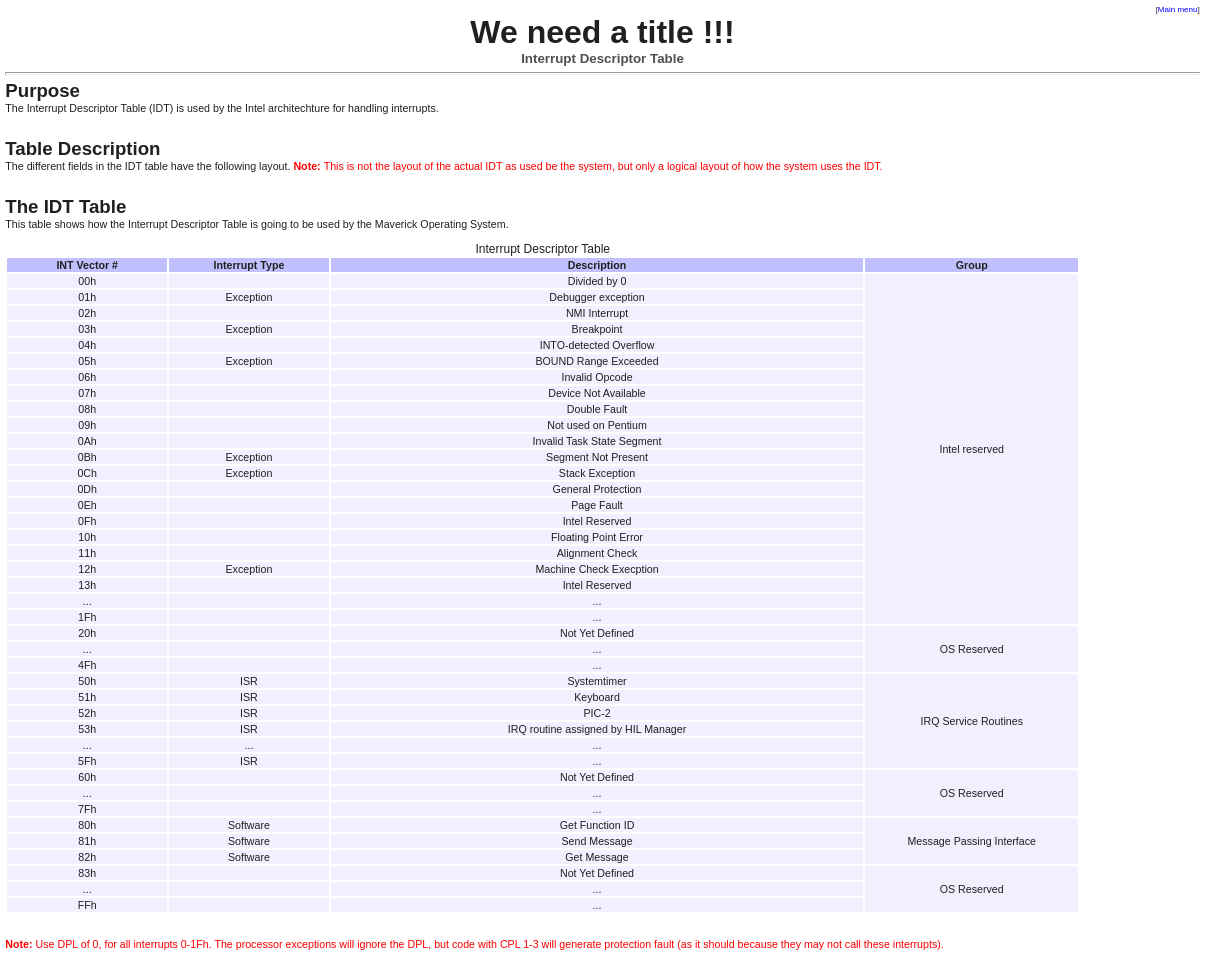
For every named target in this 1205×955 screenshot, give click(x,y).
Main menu (1178, 9)
